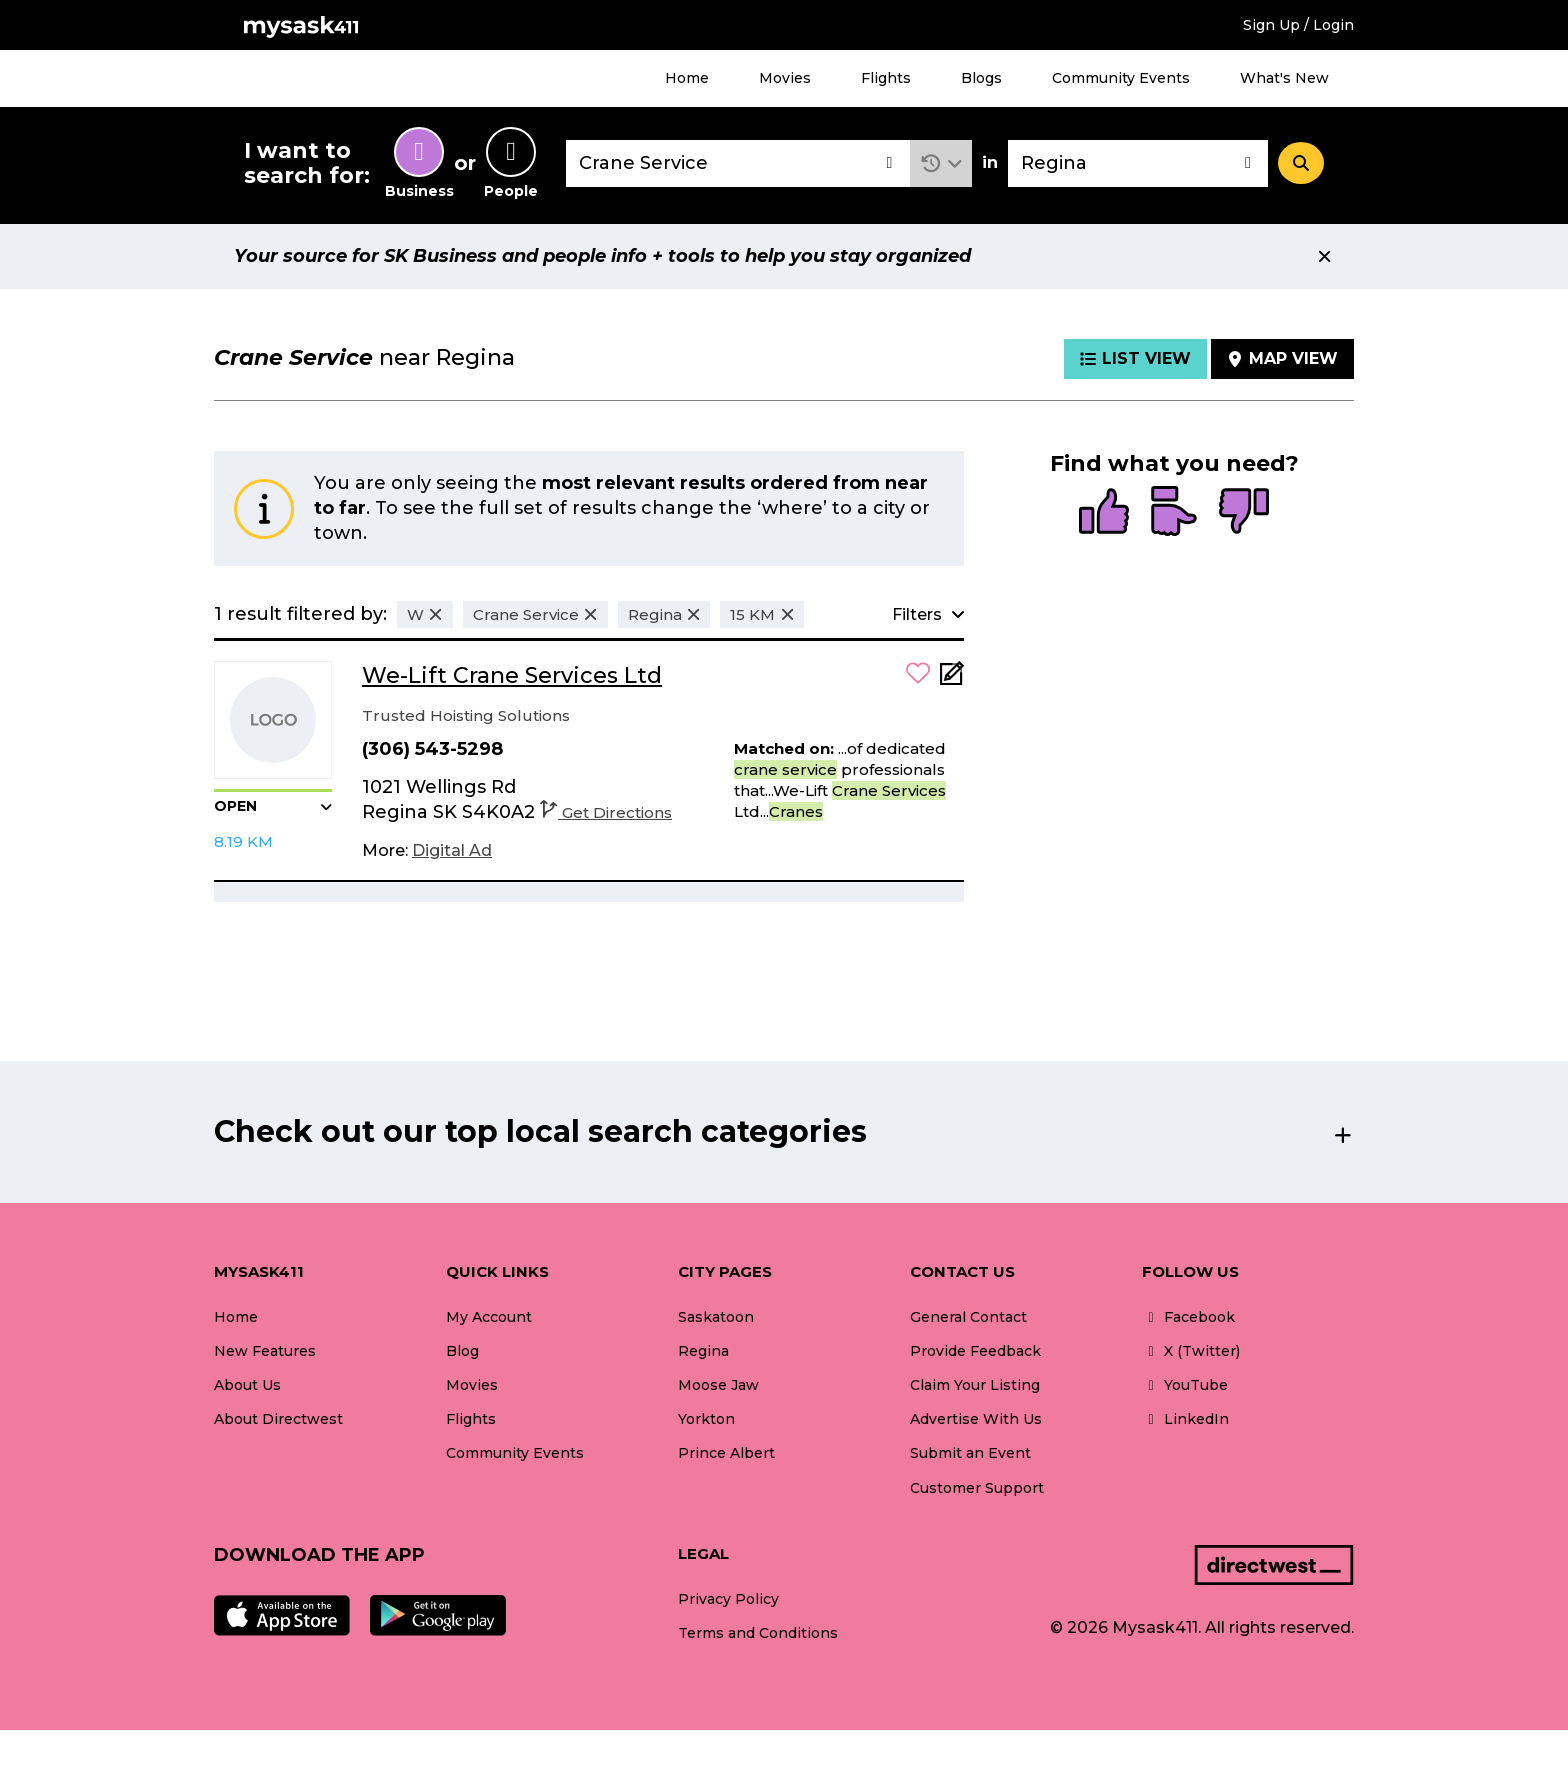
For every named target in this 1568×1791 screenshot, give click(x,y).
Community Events (1121, 78)
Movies (785, 78)
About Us (247, 1385)
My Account (489, 1317)
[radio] (1104, 513)
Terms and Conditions (758, 1633)
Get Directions (606, 812)
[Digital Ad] (452, 851)
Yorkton (706, 1419)
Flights (886, 78)
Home (687, 78)
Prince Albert (726, 1453)
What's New (1284, 78)
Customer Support (977, 1488)
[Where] (1138, 163)
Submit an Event (970, 1453)
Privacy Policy (728, 1599)
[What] (738, 163)
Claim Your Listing (975, 1385)
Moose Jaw (718, 1385)
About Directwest (278, 1419)
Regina (703, 1351)
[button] (941, 163)
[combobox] (738, 163)
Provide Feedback (975, 1351)
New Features (265, 1351)
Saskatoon (716, 1317)
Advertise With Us (976, 1419)
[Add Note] (952, 679)
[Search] (1301, 163)
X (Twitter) (1191, 1351)
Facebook (1188, 1317)
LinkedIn (1185, 1419)
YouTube (1185, 1385)
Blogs (981, 78)
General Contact (968, 1317)
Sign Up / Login (1298, 25)
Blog (462, 1351)
